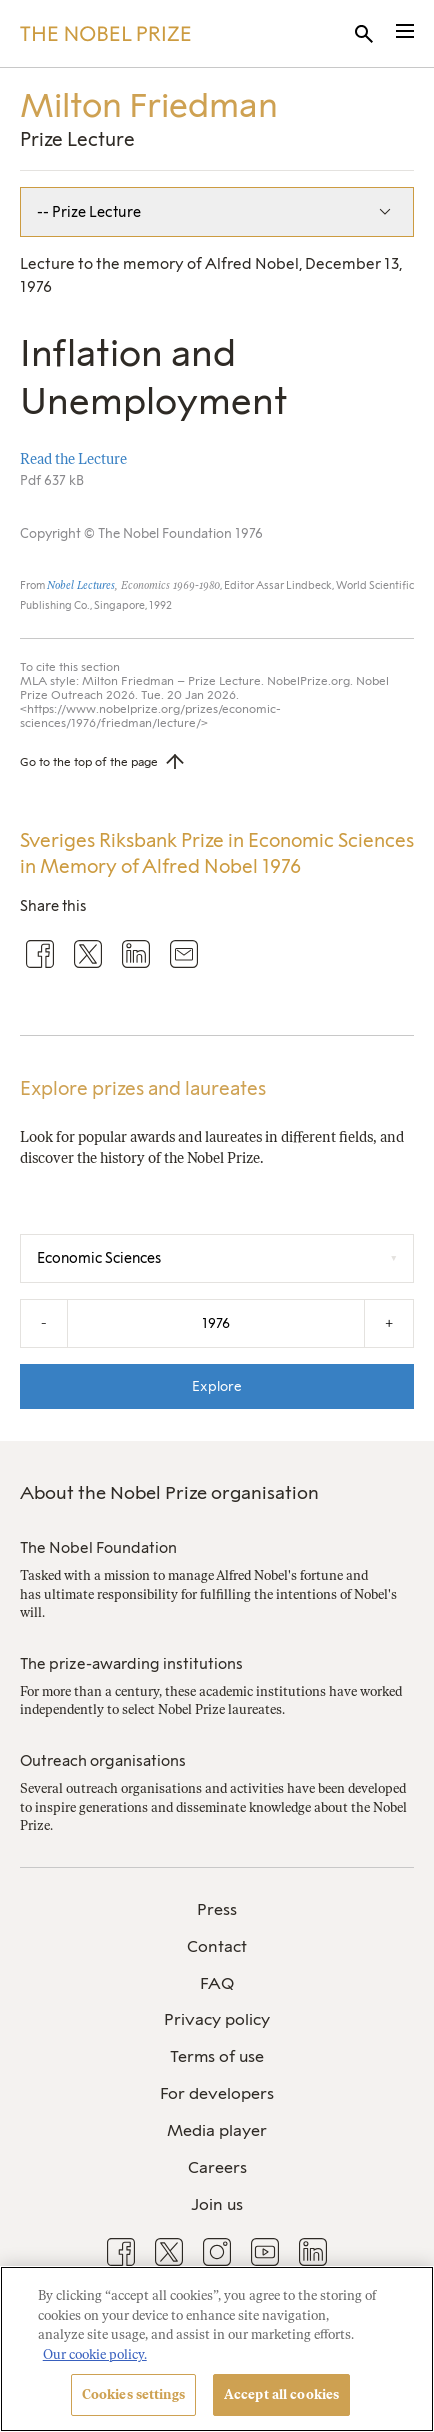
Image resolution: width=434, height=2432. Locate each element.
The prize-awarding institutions (131, 1664)
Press (217, 1909)
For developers (217, 2093)
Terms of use (217, 2056)
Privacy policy (217, 2019)
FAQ (217, 1983)
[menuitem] (217, 1910)
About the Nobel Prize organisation (169, 1493)
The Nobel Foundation (98, 1548)
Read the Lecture (73, 459)
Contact (217, 1946)
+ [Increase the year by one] (389, 1323)
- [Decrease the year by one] (44, 1323)
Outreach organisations (103, 1761)
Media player (217, 2130)
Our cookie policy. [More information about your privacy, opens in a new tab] (95, 2354)
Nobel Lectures (81, 585)
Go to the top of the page (89, 762)
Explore (217, 1386)
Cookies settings (133, 2394)
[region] (217, 2349)
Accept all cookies (281, 2394)
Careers (217, 2167)
